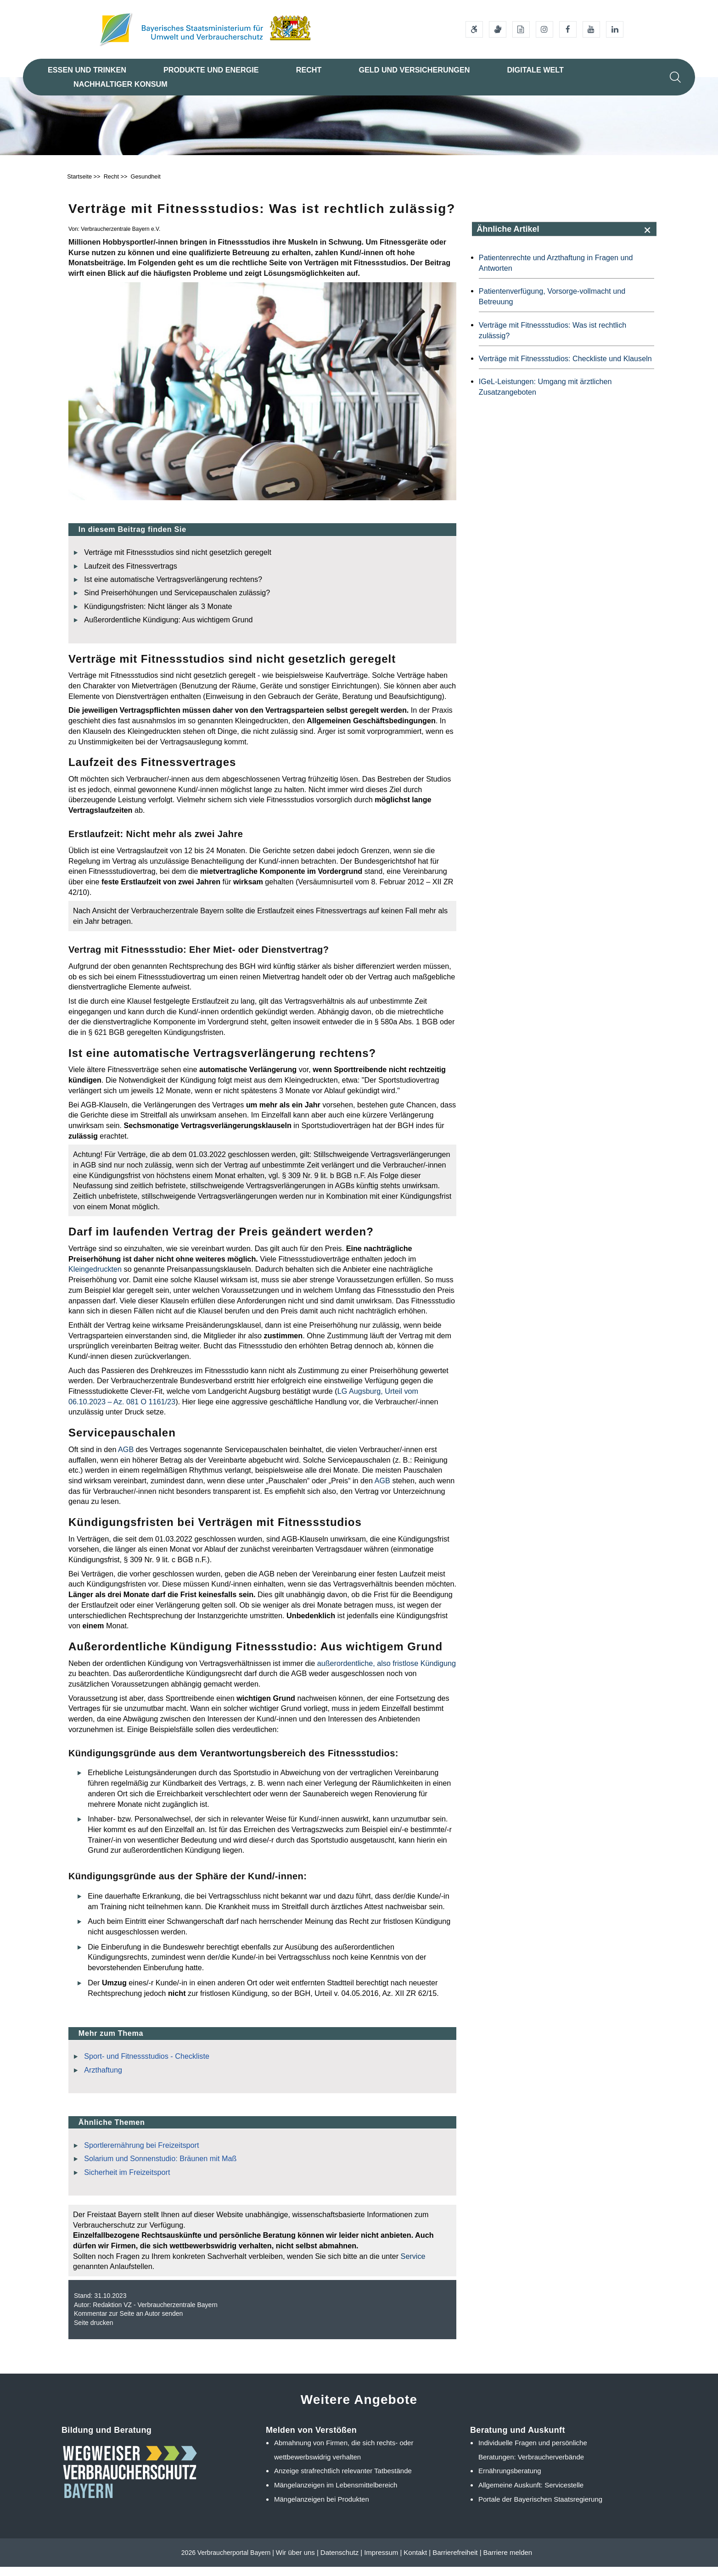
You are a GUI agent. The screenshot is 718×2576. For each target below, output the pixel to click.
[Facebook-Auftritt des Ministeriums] (568, 29)
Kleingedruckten (95, 1278)
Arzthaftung (103, 2079)
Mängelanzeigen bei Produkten (321, 2509)
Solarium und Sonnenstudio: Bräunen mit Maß (160, 2168)
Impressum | (383, 2561)
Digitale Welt (535, 70)
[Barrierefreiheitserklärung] (474, 29)
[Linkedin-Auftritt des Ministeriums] (614, 29)
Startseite (79, 185)
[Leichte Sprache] (521, 29)
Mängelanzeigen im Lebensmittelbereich (336, 2494)
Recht (309, 70)
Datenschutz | (341, 2561)
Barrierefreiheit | (456, 2561)
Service (413, 2265)
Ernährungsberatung (509, 2480)
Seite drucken (93, 2332)
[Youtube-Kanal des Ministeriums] (591, 29)
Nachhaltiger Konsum (120, 84)
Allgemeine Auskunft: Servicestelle (530, 2494)
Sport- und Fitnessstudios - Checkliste (146, 2066)
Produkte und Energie (211, 70)
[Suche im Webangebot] (675, 77)
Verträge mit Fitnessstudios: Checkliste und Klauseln (565, 367)
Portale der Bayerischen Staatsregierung (540, 2509)
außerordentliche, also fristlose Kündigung (386, 1672)
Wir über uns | (297, 2561)
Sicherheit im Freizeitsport (127, 2181)
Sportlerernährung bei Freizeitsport (141, 2154)
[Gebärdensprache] (497, 29)
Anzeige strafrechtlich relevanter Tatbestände (343, 2480)
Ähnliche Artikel (508, 238)
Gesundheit (146, 185)
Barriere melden (507, 2561)
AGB (126, 1458)
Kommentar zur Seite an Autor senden (128, 2323)
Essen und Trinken (87, 70)
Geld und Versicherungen (414, 70)
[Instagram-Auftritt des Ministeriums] (544, 29)
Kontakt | (417, 2561)
